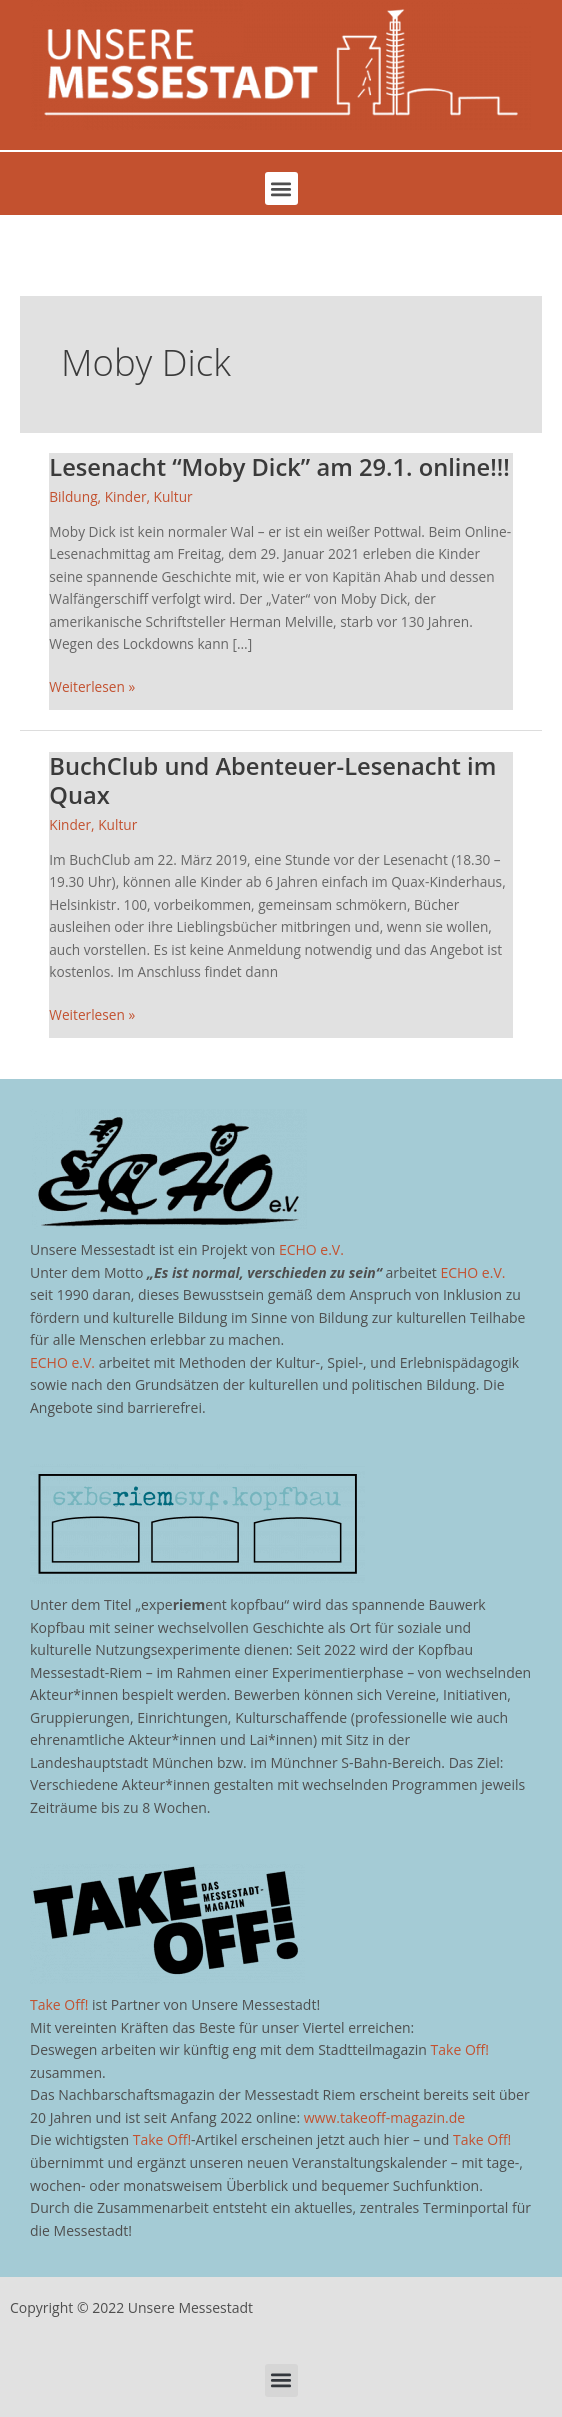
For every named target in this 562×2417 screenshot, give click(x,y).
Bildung (73, 496)
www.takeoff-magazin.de (384, 2117)
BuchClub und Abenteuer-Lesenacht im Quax (272, 780)
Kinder (126, 496)
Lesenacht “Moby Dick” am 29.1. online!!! (279, 467)
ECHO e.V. (311, 1249)
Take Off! (59, 2004)
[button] (281, 188)
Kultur (173, 496)
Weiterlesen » (92, 686)
